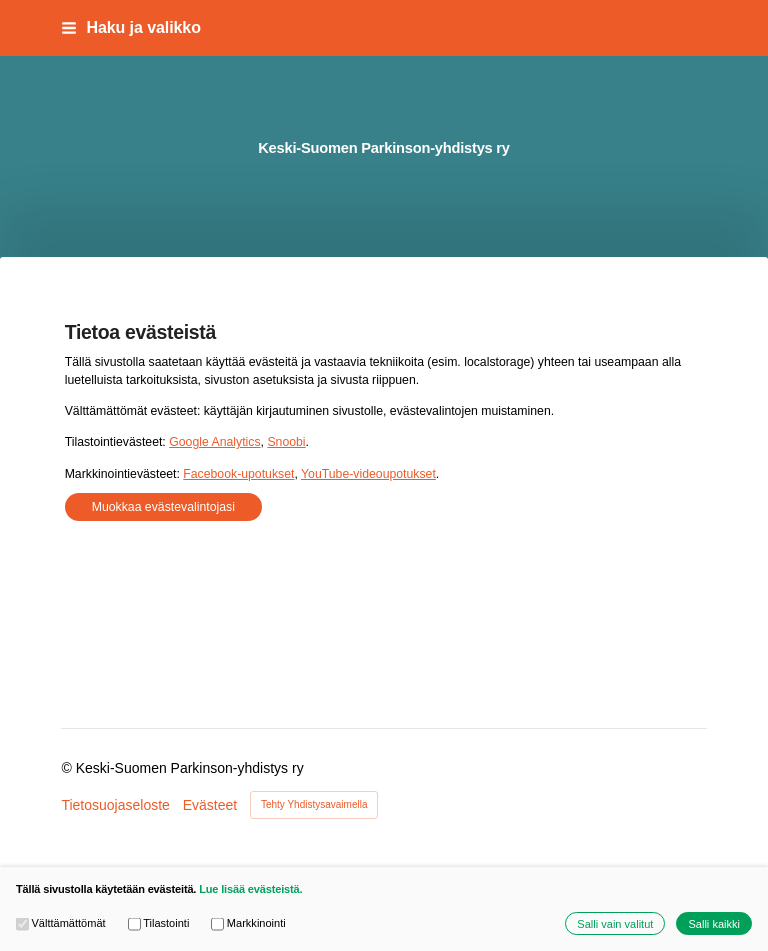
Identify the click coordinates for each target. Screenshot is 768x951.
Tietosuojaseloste (115, 805)
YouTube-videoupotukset (368, 474)
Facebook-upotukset (238, 474)
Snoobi (286, 442)
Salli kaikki (714, 924)
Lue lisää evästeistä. (250, 889)
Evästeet (210, 805)
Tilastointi (159, 923)
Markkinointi (248, 923)
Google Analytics (214, 442)
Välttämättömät (61, 923)
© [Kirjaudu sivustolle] (68, 768)
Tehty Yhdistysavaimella (314, 804)
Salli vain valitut (615, 924)
